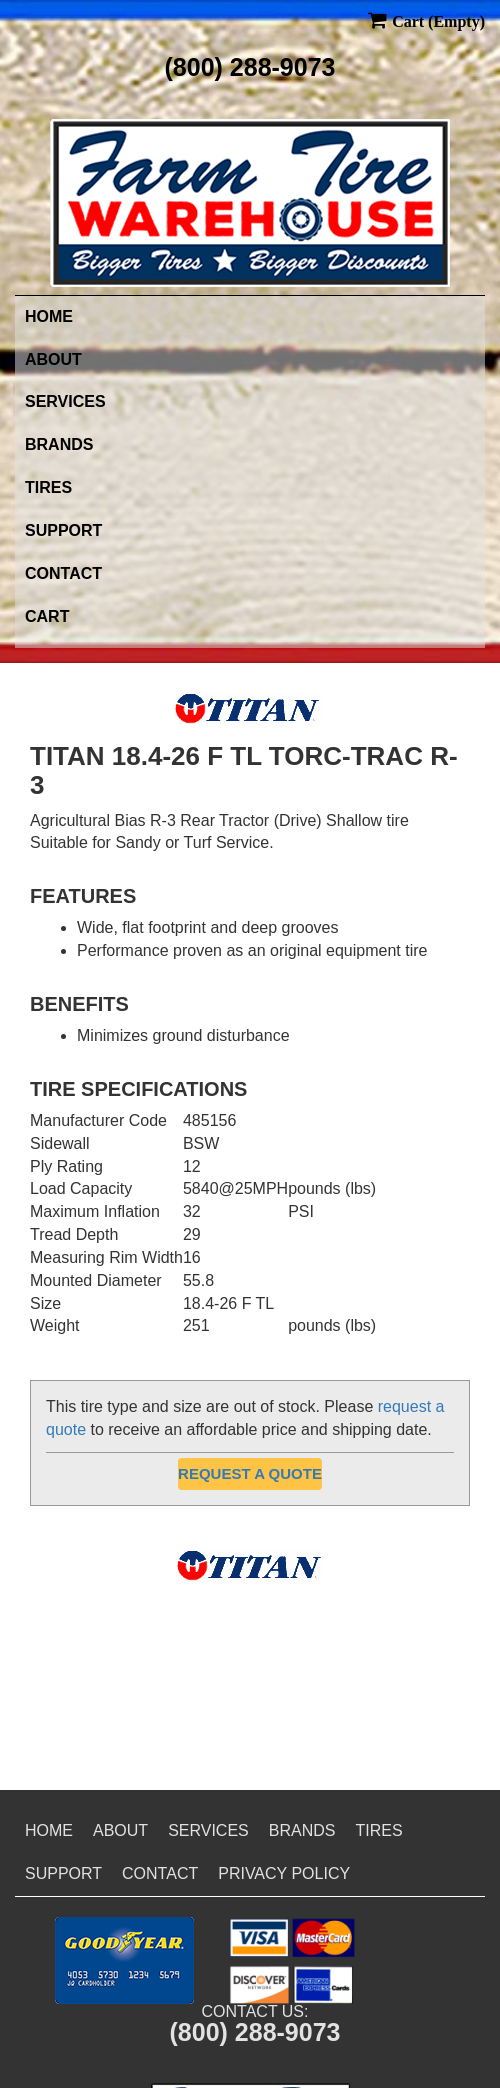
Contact (63, 573)
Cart (47, 616)
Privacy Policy (284, 1873)
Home (49, 316)
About (53, 359)
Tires (48, 487)
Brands (59, 444)
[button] (124, 1960)
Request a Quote (250, 1473)
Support (63, 530)
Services (65, 401)
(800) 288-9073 (250, 67)
